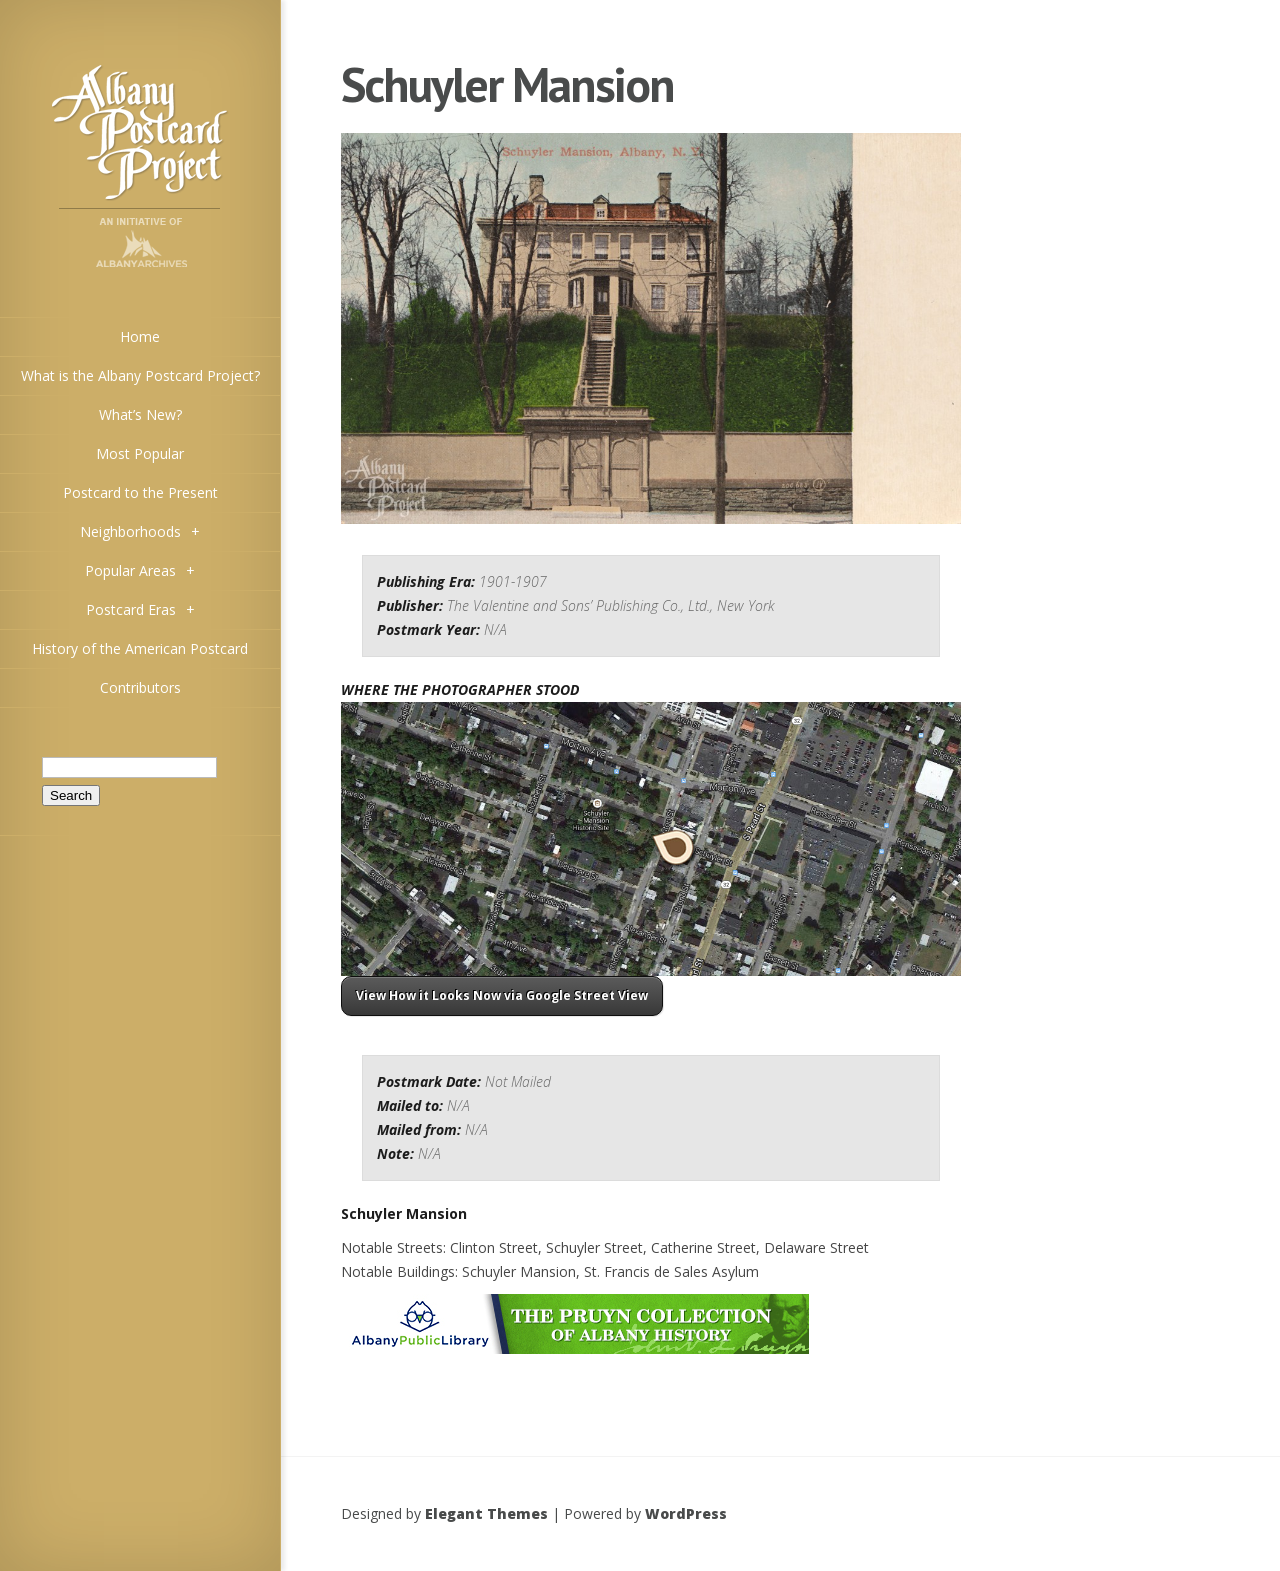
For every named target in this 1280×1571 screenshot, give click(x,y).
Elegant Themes (486, 1513)
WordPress (686, 1513)
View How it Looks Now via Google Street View (502, 995)
